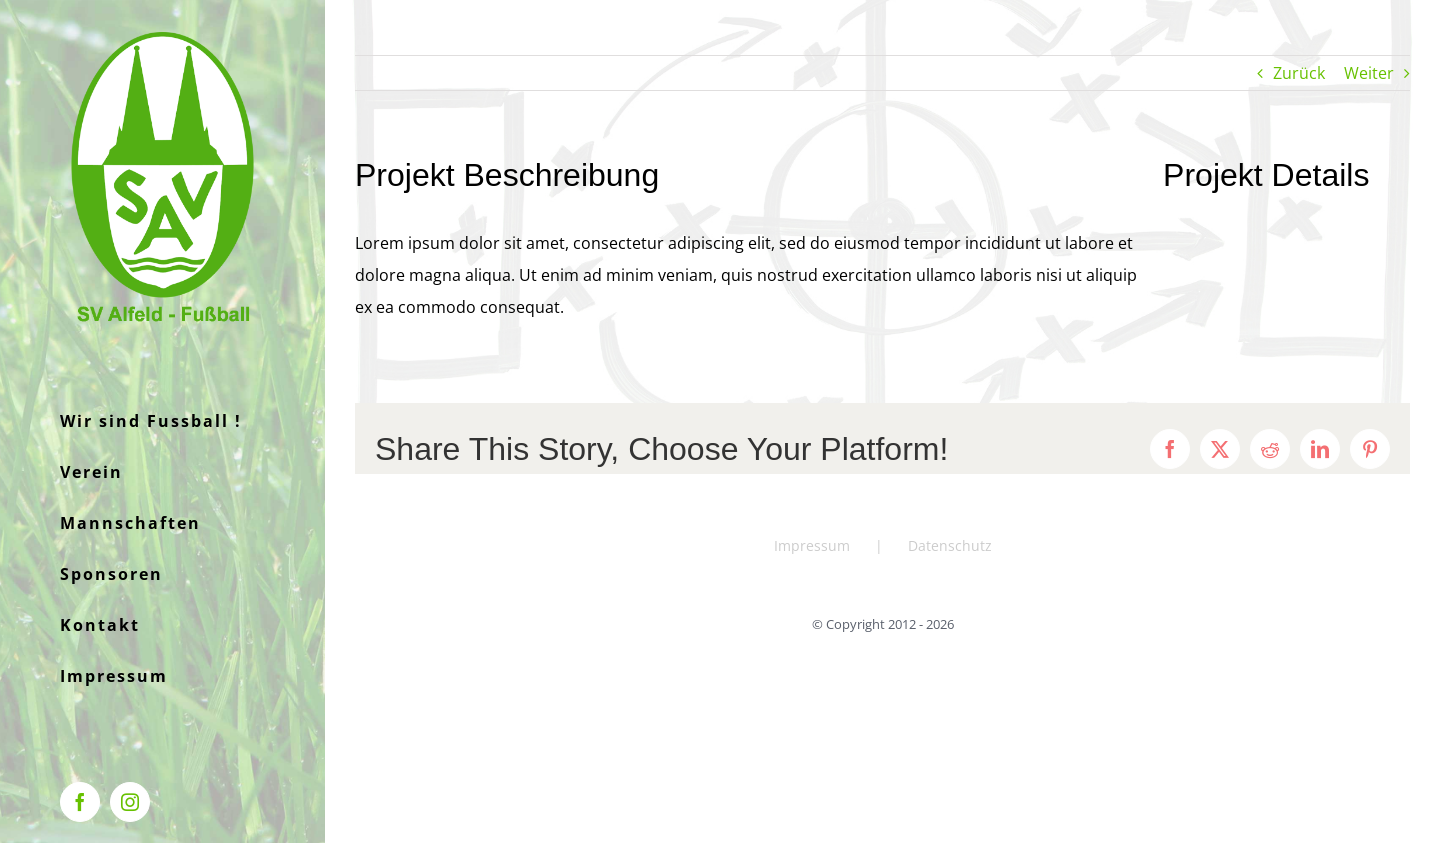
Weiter (1369, 73)
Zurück (1299, 73)
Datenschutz (950, 545)
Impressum (812, 545)
